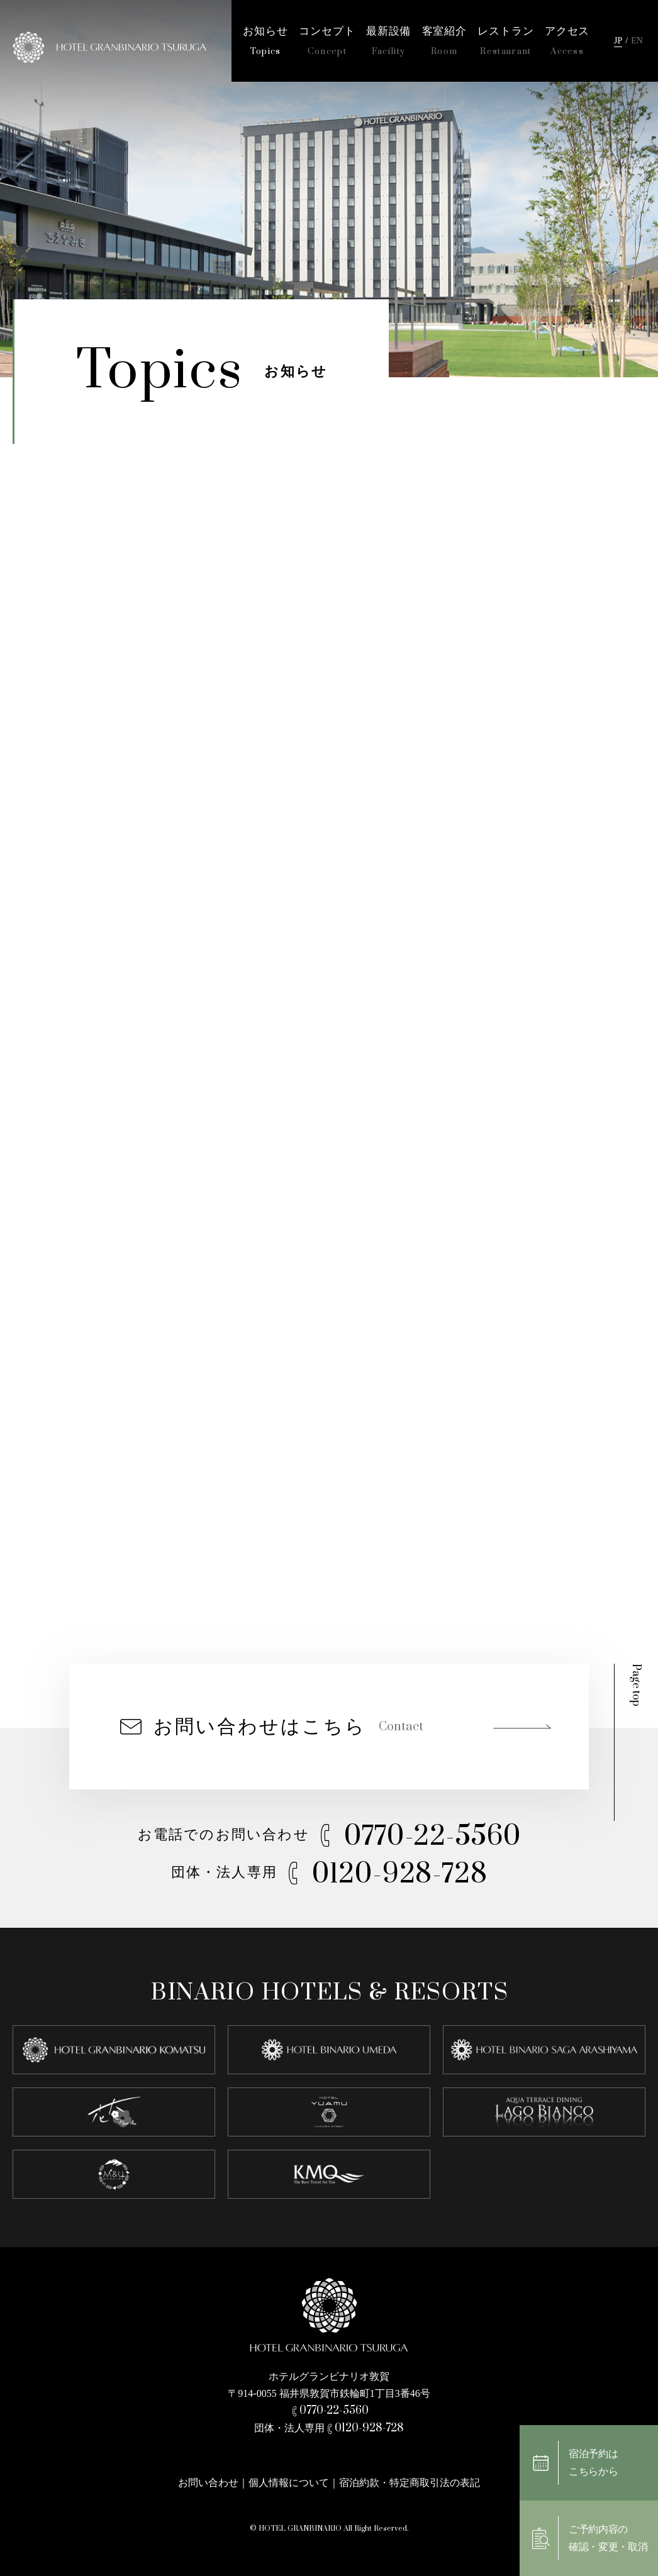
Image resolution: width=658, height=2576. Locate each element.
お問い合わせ (208, 2482)
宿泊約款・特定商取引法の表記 (409, 2482)
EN (637, 40)
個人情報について (288, 2482)
